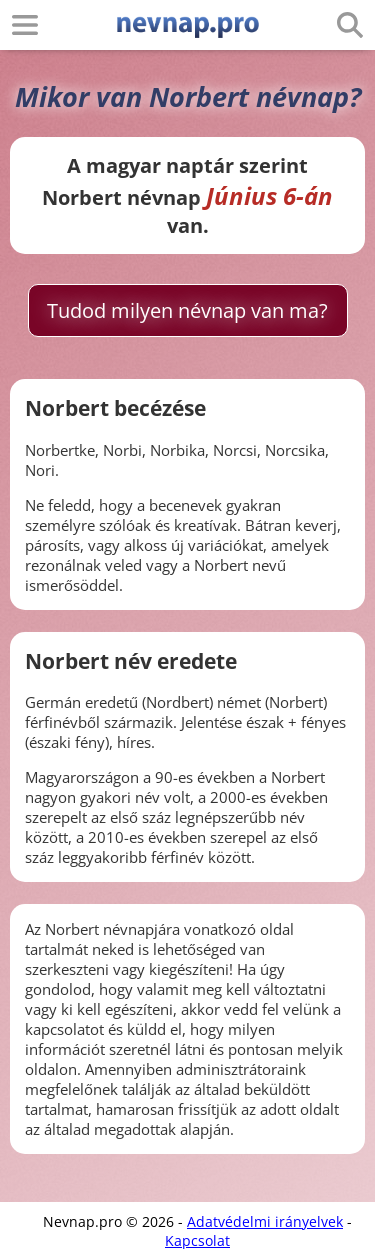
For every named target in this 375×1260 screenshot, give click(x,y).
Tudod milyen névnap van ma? (187, 310)
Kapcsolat (197, 1240)
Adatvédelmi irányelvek (265, 1221)
